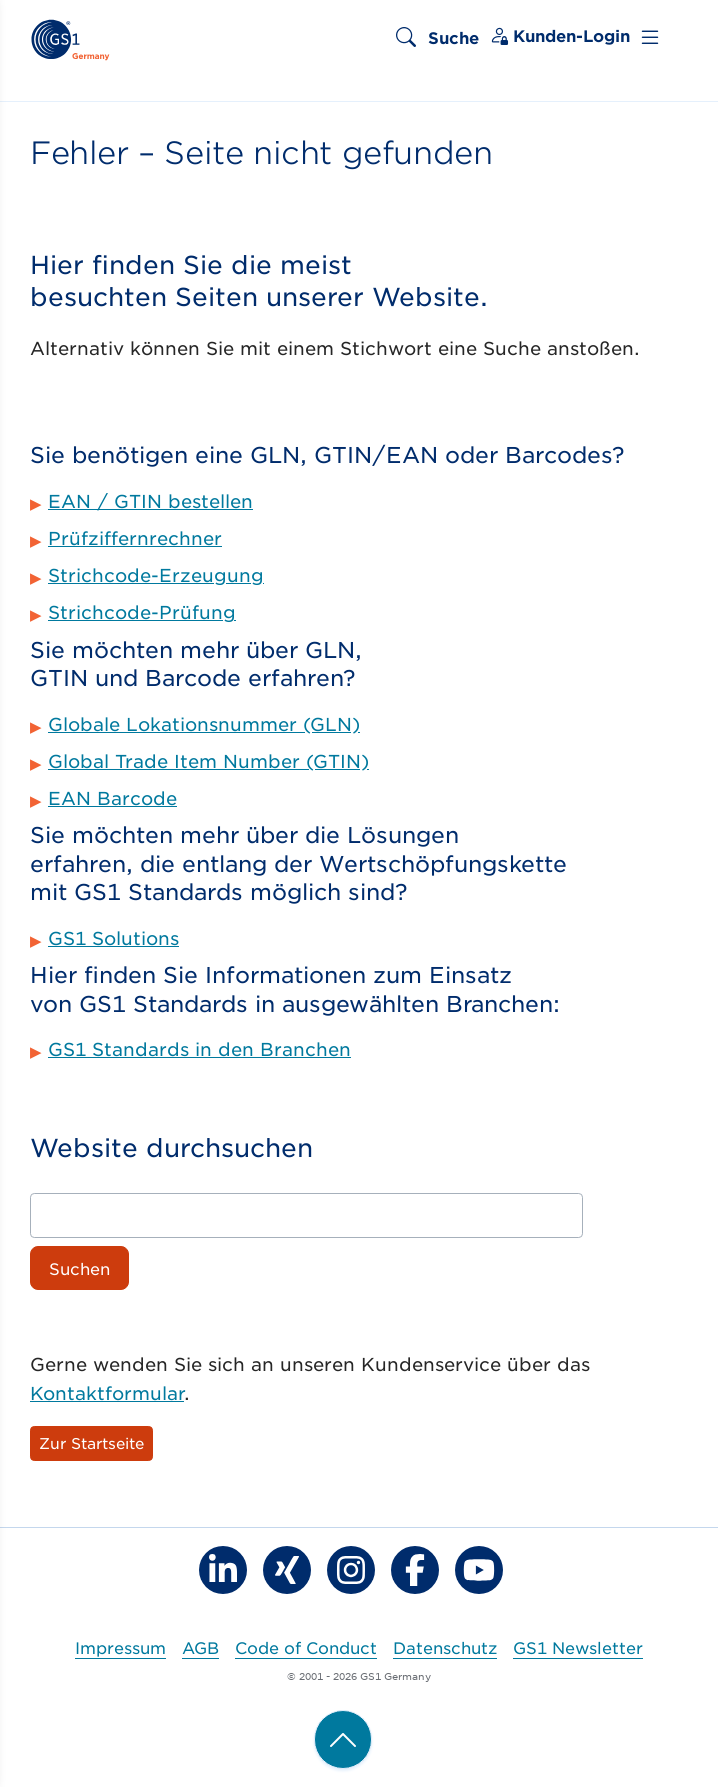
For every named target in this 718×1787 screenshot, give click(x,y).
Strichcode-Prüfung (142, 612)
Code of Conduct (306, 1647)
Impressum (120, 1647)
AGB (200, 1647)
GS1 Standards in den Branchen (199, 1049)
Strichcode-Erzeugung (156, 575)
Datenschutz (445, 1647)
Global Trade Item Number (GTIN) (208, 761)
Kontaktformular (107, 1393)
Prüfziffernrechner (135, 538)
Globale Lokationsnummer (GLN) (204, 724)
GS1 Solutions (113, 938)
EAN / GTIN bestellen (150, 501)
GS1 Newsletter (578, 1647)
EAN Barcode (112, 798)
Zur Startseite (91, 1442)
